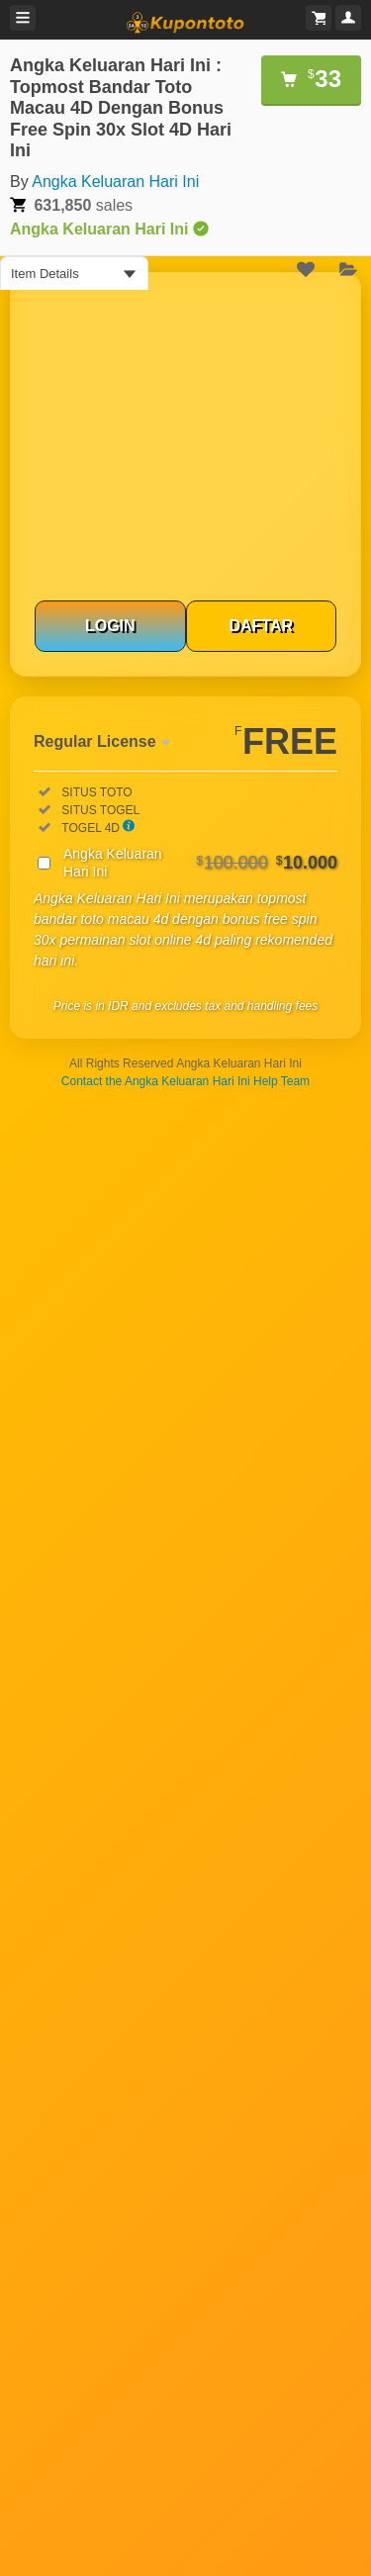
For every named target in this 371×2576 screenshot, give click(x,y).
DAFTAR (261, 625)
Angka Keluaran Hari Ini (115, 181)
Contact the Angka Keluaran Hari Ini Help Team (185, 1081)
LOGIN (110, 625)
